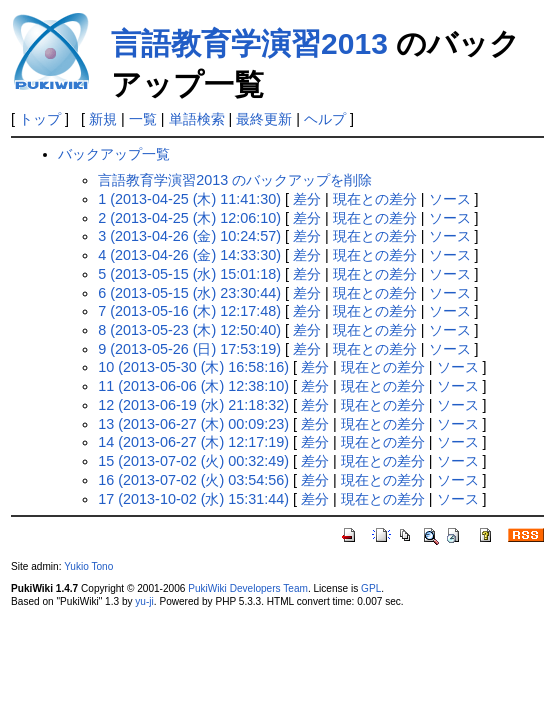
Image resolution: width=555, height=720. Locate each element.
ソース (450, 199)
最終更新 (264, 119)
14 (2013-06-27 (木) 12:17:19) (193, 442)
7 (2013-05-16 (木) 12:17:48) (189, 311)
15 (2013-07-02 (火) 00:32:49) (193, 461)
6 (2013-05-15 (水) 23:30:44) (189, 293)
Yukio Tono (88, 566)
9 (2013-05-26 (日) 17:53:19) (189, 349)
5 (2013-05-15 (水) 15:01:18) (189, 274)
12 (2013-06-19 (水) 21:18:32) (193, 405)
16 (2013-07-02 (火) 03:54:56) (193, 480)
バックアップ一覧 (114, 154)
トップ (40, 119)
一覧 (143, 119)
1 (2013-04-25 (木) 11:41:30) (189, 199)
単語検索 (197, 119)
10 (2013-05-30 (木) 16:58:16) (193, 367)
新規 (103, 119)
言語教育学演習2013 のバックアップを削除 (235, 180)
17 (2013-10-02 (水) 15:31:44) (193, 499)
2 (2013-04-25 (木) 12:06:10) (189, 218)
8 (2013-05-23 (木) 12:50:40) (189, 330)
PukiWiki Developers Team (248, 588)
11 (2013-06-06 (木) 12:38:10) (193, 386)
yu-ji (144, 601)
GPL (371, 588)
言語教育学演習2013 (249, 43)
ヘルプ (325, 119)
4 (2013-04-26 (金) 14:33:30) (189, 255)
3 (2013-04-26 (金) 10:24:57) (189, 236)
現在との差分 (375, 199)
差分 (307, 199)
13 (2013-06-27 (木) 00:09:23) (193, 424)
